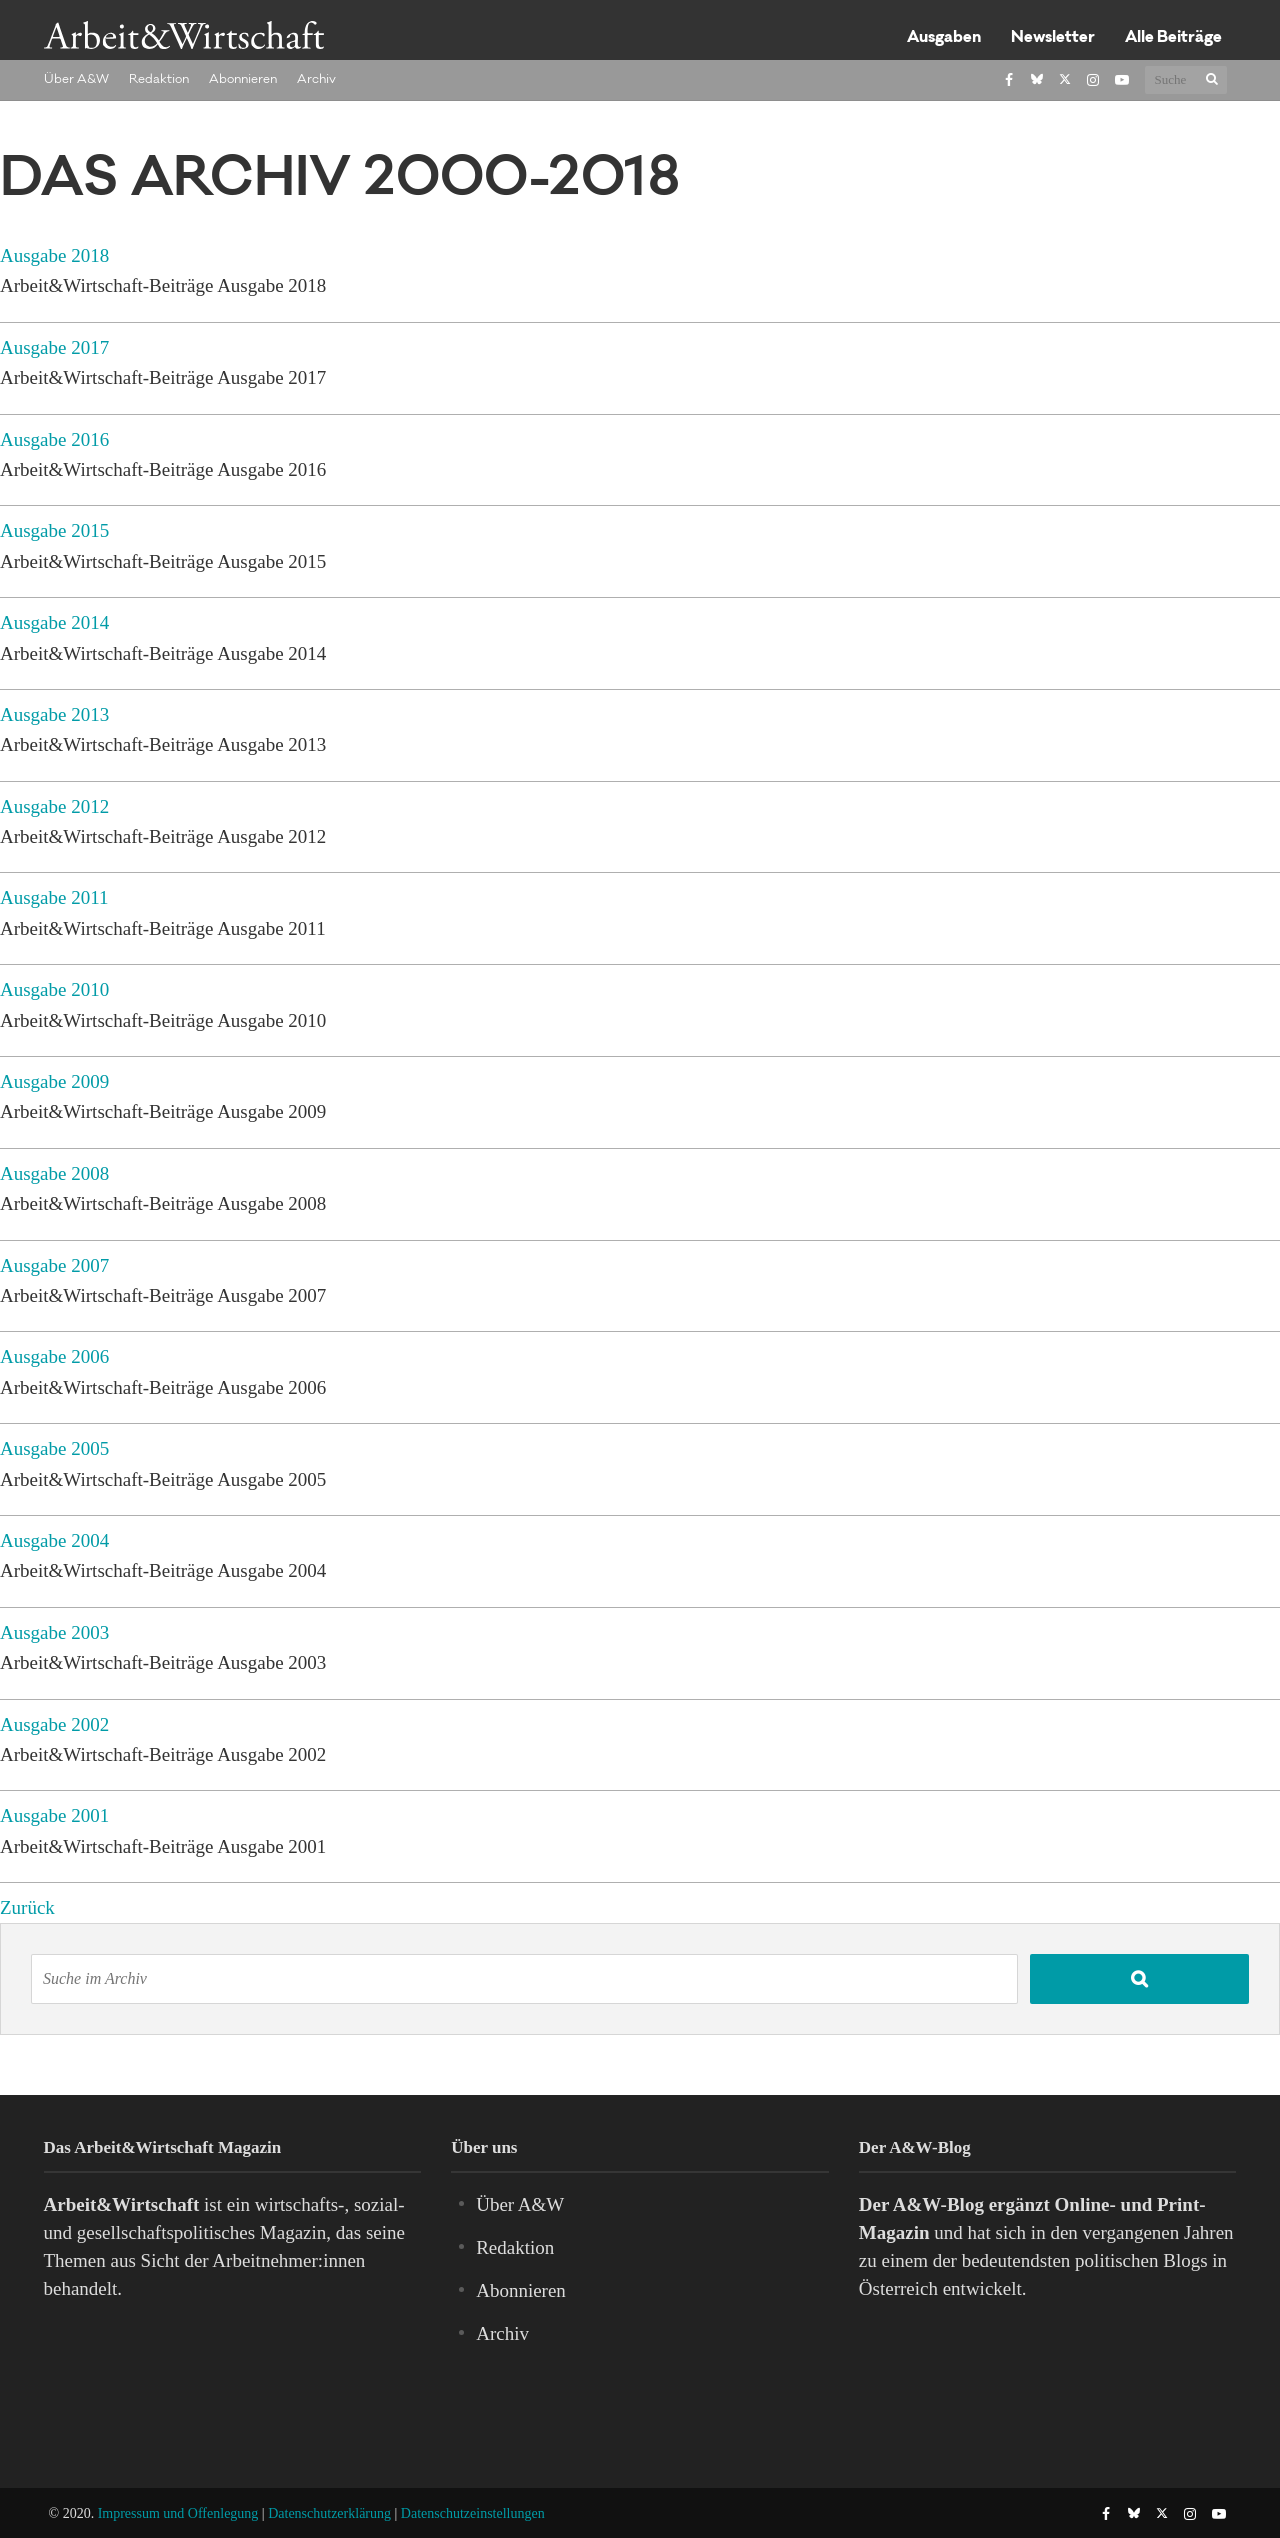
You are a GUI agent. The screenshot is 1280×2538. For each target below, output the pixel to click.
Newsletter (1053, 38)
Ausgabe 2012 (54, 806)
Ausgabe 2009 (54, 1081)
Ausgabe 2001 (54, 1815)
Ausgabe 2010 (54, 989)
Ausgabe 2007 (54, 1265)
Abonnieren (243, 80)
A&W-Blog (938, 2204)
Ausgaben (944, 38)
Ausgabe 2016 (54, 439)
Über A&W (76, 80)
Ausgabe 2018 (54, 255)
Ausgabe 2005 (54, 1448)
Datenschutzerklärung (329, 2513)
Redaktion (159, 80)
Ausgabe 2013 (54, 714)
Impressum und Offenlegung (178, 2513)
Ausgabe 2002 (54, 1724)
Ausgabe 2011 (54, 897)
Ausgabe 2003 (54, 1632)
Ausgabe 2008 (54, 1173)
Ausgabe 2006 (54, 1356)
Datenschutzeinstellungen (473, 2513)
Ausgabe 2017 (54, 347)
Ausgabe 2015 (54, 530)
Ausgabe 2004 (54, 1540)
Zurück (27, 1907)
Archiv (316, 80)
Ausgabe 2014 (54, 622)
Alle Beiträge (1173, 38)
